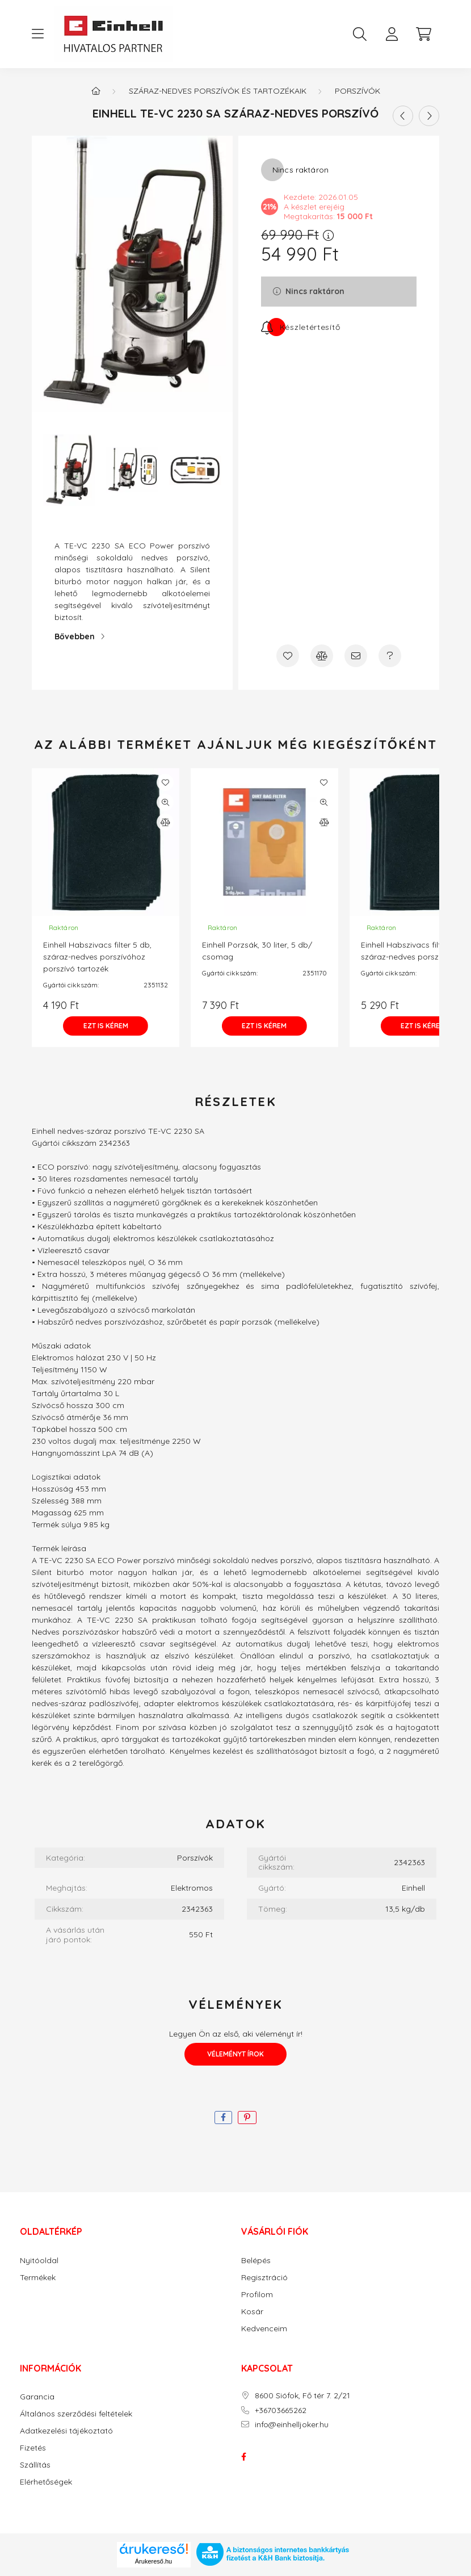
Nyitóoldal (39, 2260)
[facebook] (223, 2117)
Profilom (257, 2294)
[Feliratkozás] (300, 327)
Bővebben (74, 636)
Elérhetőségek (46, 2482)
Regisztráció (264, 2277)
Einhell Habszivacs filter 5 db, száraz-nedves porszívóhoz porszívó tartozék (97, 957)
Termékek (38, 2277)
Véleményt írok (235, 2054)
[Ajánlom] (355, 655)
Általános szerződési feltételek (76, 2414)
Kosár (252, 2312)
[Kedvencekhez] (287, 655)
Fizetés (33, 2448)
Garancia (37, 2397)
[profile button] (391, 34)
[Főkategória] (95, 91)
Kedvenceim (264, 2329)
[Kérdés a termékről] (390, 655)
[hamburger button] (37, 34)
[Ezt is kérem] (105, 1026)
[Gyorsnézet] (165, 802)
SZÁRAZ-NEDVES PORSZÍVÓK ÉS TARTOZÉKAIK (217, 91)
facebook (243, 2456)
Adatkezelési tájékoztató (66, 2431)
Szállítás (35, 2465)
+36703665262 (280, 2410)
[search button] (359, 34)
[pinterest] (247, 2117)
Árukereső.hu (153, 2561)
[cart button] (423, 34)
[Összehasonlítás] (321, 655)
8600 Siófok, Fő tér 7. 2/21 (302, 2396)
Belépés (256, 2260)
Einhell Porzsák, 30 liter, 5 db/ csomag (257, 951)
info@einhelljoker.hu (292, 2425)
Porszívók (357, 91)
